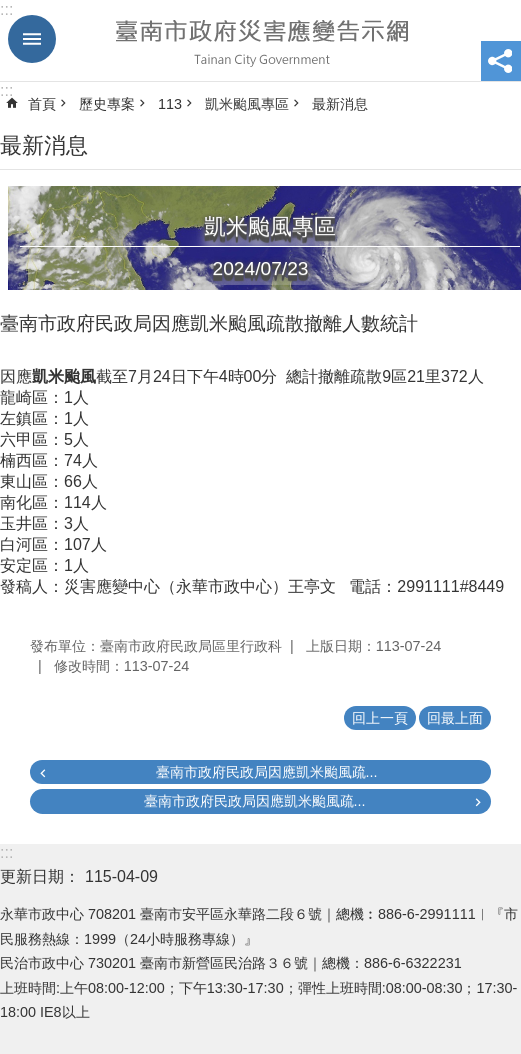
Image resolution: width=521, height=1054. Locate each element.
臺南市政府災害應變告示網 (260, 41)
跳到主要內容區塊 (10, 10)
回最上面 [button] (455, 718)
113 (170, 104)
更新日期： (40, 876)
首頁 (42, 104)
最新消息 (340, 104)
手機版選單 (32, 39)
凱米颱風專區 (247, 104)
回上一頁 (380, 718)
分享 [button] (501, 61)
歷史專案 (107, 104)
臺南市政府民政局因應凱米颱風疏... (267, 772)
